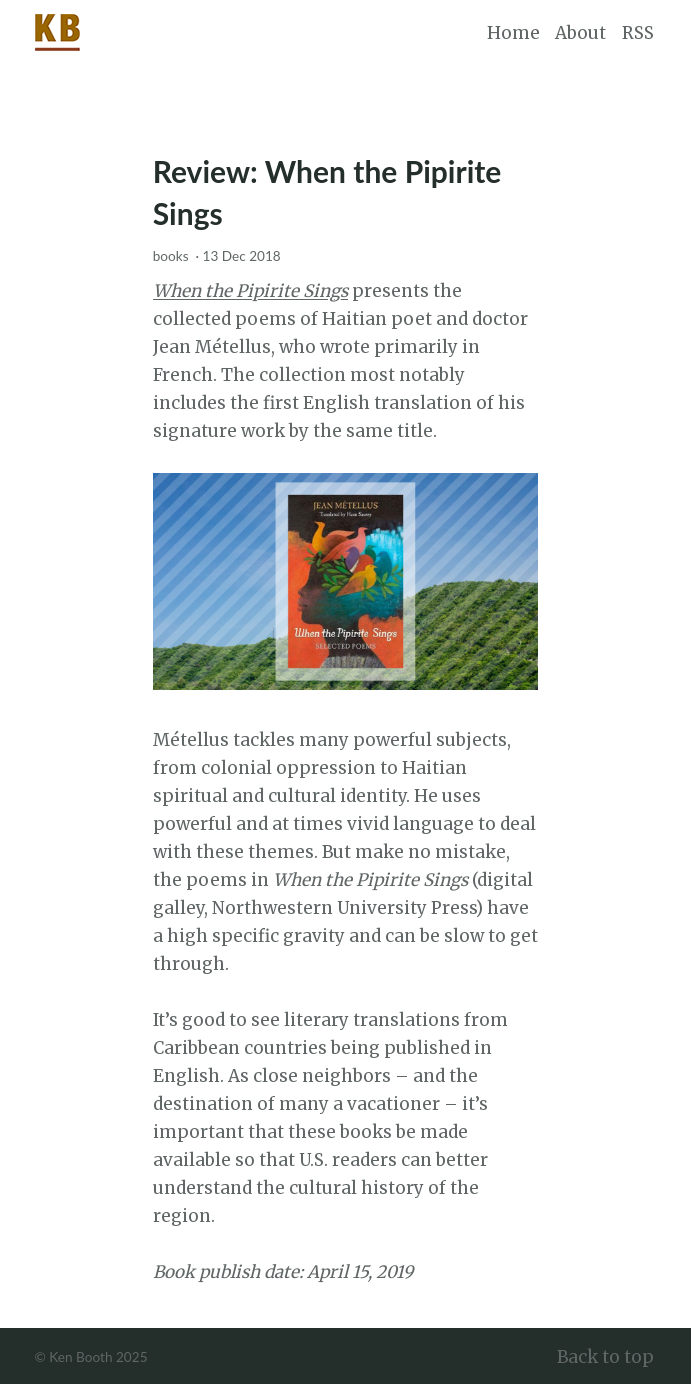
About (580, 33)
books (171, 256)
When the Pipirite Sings (250, 291)
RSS (638, 33)
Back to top (605, 1356)
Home (513, 33)
